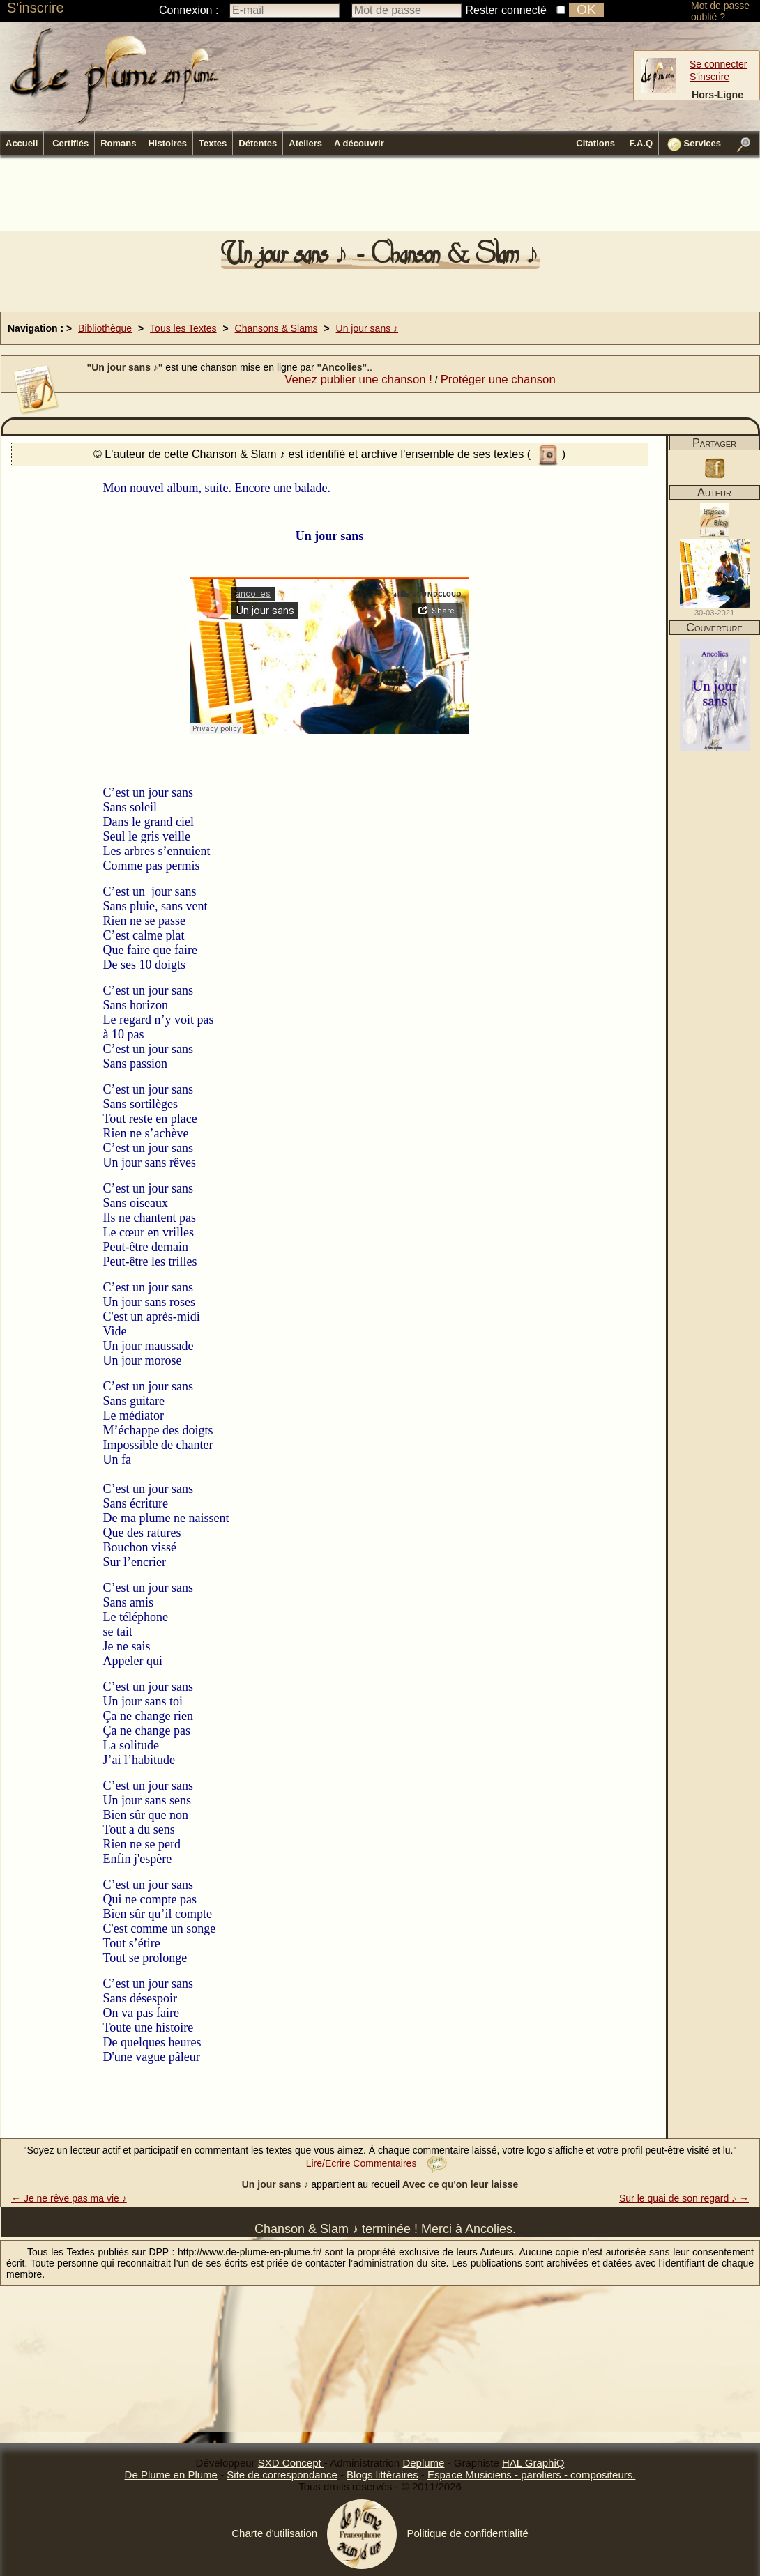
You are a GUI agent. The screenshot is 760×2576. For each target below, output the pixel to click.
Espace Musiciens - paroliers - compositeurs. (531, 2475)
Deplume (423, 2463)
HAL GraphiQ (533, 2463)
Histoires (167, 143)
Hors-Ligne (717, 94)
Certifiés (70, 143)
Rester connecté (506, 10)
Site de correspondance (282, 2475)
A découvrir (359, 143)
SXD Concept (291, 2463)
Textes (213, 143)
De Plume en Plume (171, 2475)
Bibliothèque (105, 328)
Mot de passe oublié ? (720, 11)
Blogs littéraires (382, 2475)
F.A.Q (641, 143)
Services (694, 144)
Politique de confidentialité (467, 2533)
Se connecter (718, 64)
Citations (595, 143)
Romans (118, 143)
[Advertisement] (380, 197)
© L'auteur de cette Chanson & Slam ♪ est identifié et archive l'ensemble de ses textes (310, 453)
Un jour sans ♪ (367, 328)
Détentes (257, 143)
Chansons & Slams (276, 328)
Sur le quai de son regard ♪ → (684, 2198)
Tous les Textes (183, 328)
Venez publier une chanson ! (358, 379)
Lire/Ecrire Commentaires (377, 2163)
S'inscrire (35, 7)
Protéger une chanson (498, 379)
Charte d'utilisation (274, 2533)
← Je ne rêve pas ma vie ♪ (69, 2198)
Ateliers (305, 143)
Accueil (22, 143)
